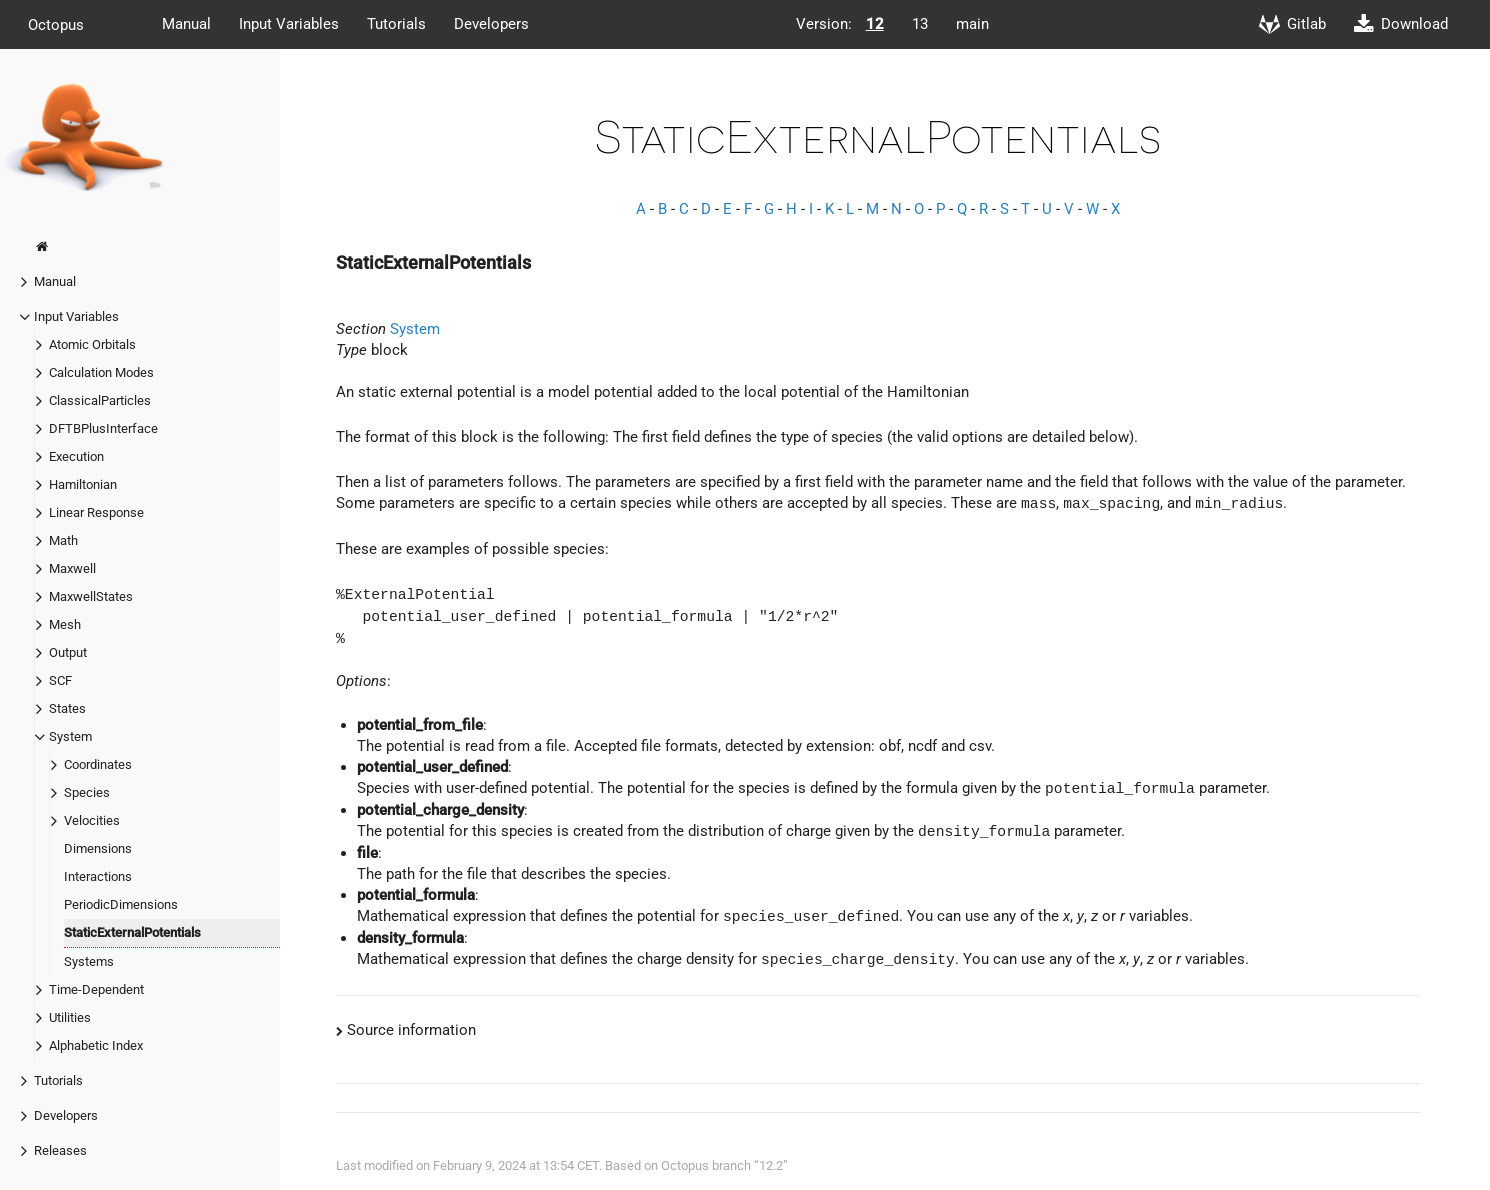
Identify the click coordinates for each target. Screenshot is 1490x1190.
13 (920, 24)
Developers (491, 24)
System (70, 736)
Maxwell (72, 568)
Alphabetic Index (96, 1045)
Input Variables (289, 24)
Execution (76, 456)
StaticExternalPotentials (132, 932)
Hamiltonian (83, 484)
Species (87, 792)
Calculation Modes (101, 372)
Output (68, 652)
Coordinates (98, 764)
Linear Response (96, 512)
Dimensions (98, 848)
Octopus (56, 24)
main (972, 24)
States (67, 708)
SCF (60, 680)
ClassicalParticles (100, 400)
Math (63, 540)
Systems (89, 961)
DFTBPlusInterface (103, 428)
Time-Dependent (96, 989)
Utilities (70, 1017)
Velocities (92, 820)
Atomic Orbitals (92, 344)
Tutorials (396, 24)
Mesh (65, 624)
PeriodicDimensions (121, 904)
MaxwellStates (91, 596)
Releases (60, 1150)
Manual (186, 24)
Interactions (98, 876)
